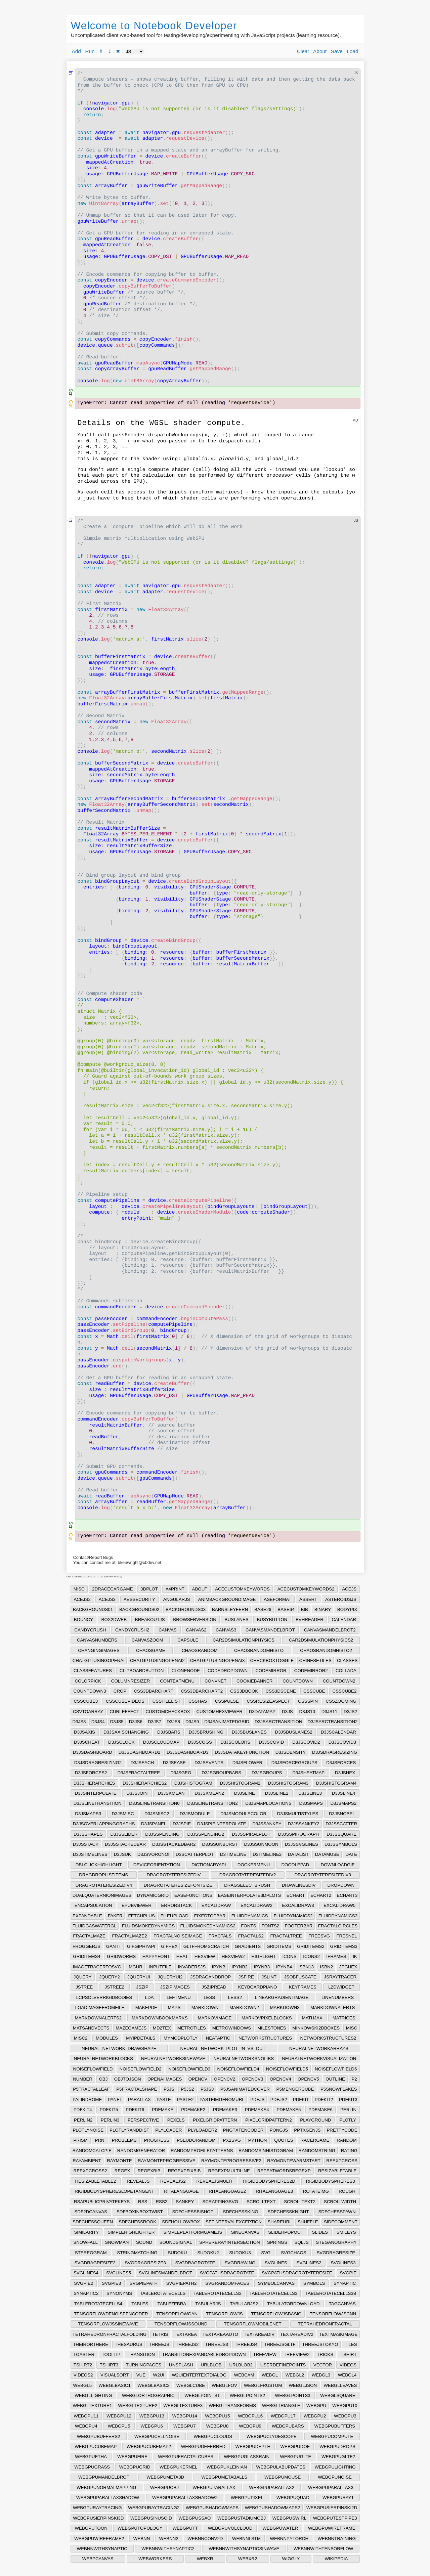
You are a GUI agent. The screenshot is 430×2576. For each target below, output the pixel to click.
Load (352, 51)
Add (76, 51)
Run (89, 51)
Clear (303, 51)
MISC (79, 1588)
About (320, 51)
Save (337, 51)
